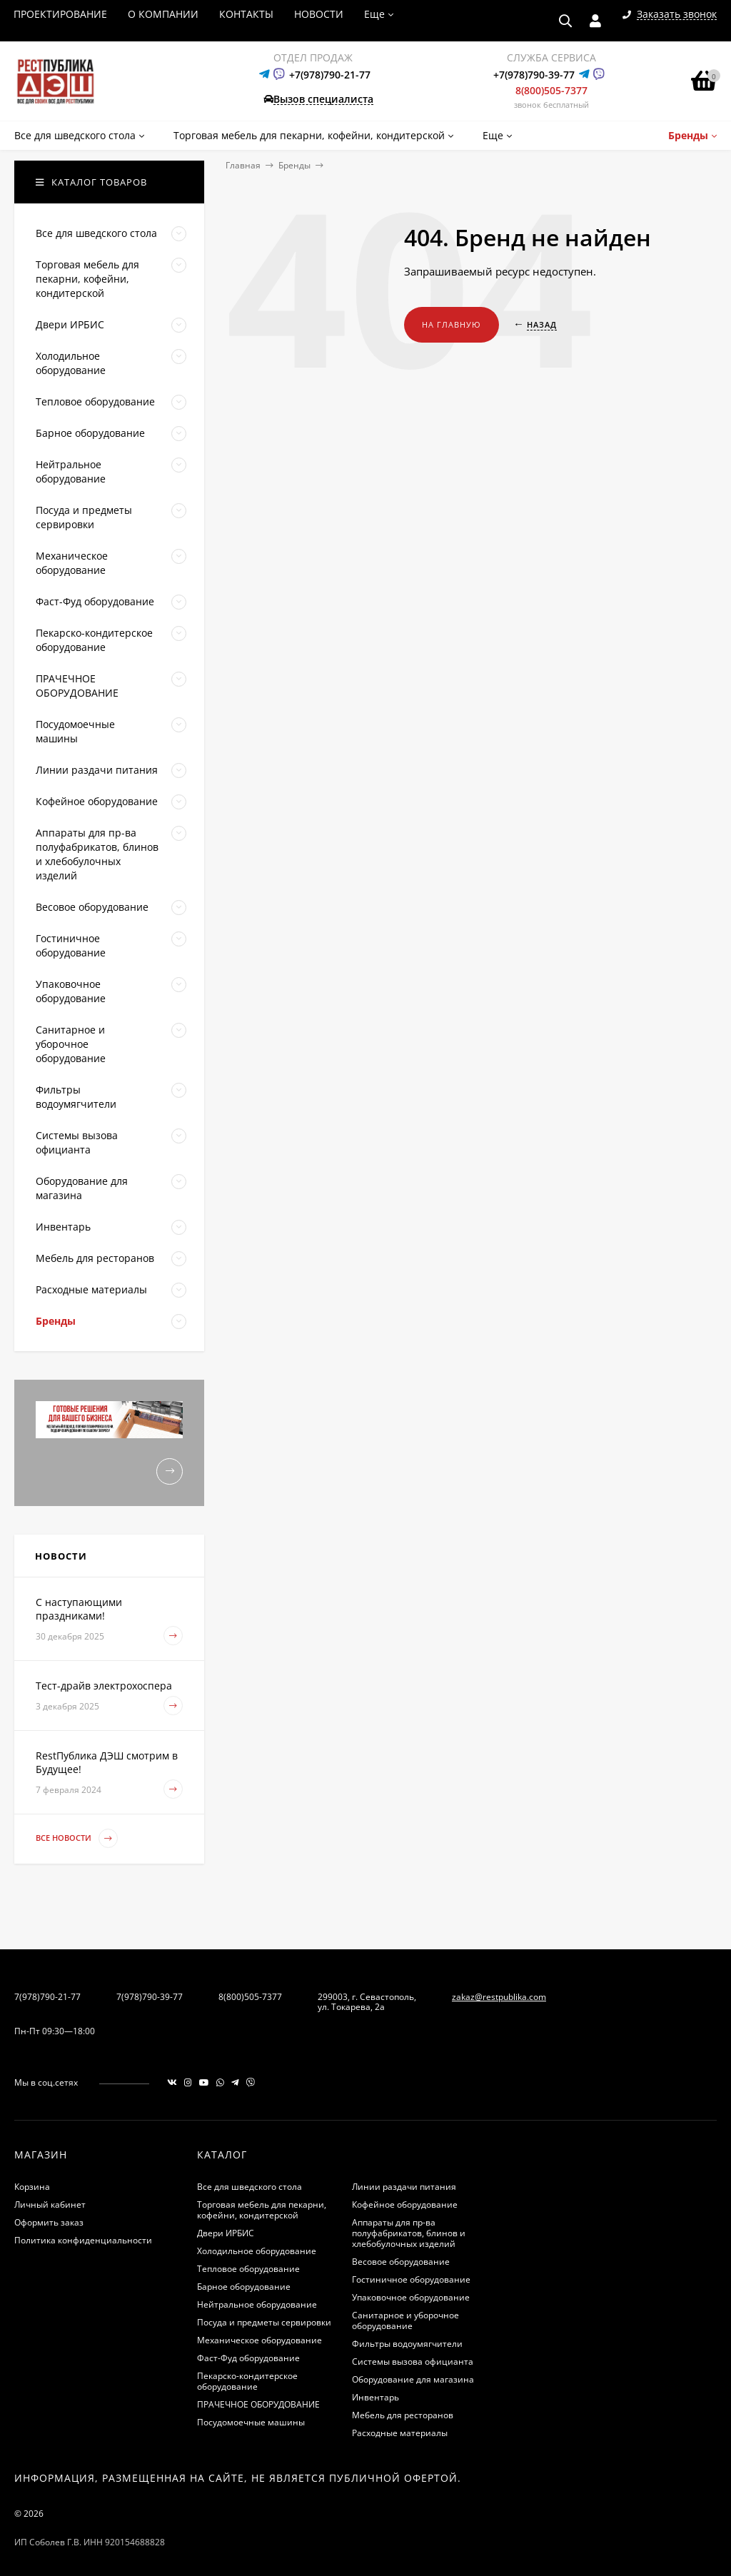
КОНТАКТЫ (246, 14)
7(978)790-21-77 (47, 1997)
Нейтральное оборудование (257, 2304)
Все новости (77, 1838)
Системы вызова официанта (412, 2361)
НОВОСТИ (318, 14)
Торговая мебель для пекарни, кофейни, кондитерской (261, 2209)
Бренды (294, 165)
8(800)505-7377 (551, 90)
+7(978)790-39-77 (534, 74)
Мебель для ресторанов (402, 2415)
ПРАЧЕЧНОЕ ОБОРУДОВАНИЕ (258, 2404)
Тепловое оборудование (248, 2269)
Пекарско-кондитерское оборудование (247, 2381)
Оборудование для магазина (413, 2379)
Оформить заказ (49, 2222)
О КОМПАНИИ (163, 14)
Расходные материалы (400, 2433)
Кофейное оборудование (405, 2204)
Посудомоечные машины (251, 2422)
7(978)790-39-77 (149, 1997)
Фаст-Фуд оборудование (248, 2358)
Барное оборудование (244, 2286)
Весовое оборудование (401, 2262)
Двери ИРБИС (225, 2233)
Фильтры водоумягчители (407, 2344)
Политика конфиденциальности (83, 2240)
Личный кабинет (50, 2204)
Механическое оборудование (259, 2340)
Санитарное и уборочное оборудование (405, 2320)
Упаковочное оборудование (411, 2297)
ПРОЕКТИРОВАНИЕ (60, 14)
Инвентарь (375, 2397)
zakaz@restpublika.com (499, 1997)
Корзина (32, 2187)
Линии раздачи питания (404, 2187)
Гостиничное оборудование (411, 2279)
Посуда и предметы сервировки (264, 2322)
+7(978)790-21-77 (329, 74)
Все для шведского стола (249, 2187)
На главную (451, 324)
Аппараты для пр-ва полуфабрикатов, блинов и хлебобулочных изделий (408, 2233)
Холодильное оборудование (256, 2251)
